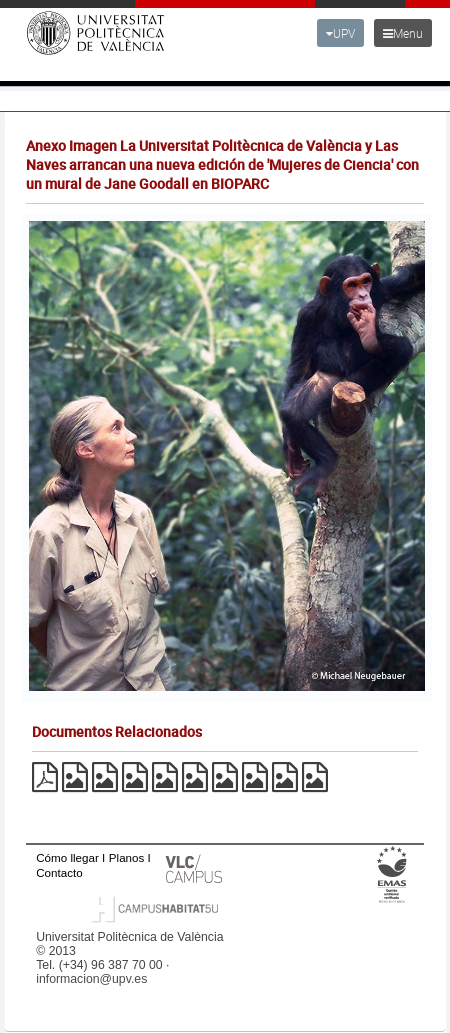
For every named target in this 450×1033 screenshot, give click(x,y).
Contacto (59, 872)
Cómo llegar (67, 857)
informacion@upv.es (91, 979)
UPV (340, 33)
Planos (127, 857)
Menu (403, 33)
